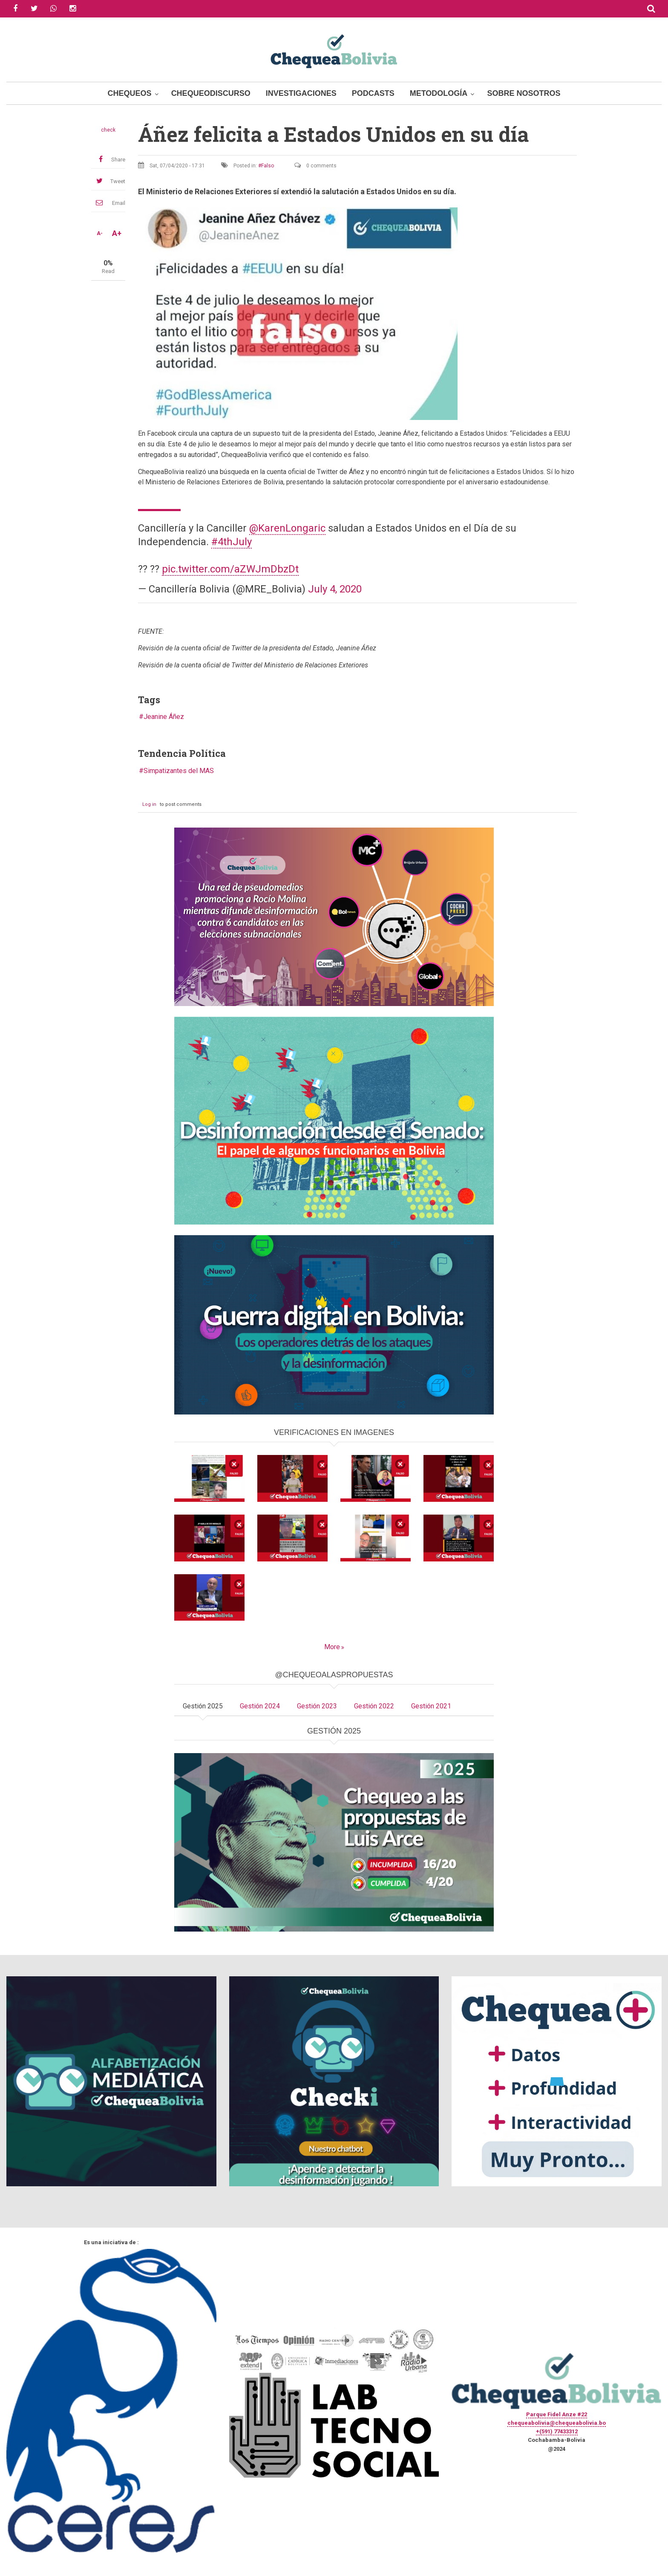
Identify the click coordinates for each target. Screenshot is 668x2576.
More (332, 1647)
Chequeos (130, 93)
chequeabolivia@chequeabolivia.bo (556, 2423)
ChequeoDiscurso (210, 93)
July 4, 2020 (335, 589)
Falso (267, 166)
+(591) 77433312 (557, 2431)
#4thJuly (231, 542)
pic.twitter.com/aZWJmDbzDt (230, 569)
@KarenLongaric (287, 528)
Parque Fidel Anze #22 (556, 2414)
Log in (149, 804)
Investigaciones (301, 93)
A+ (116, 233)
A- (100, 233)
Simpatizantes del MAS (179, 771)
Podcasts (373, 93)
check (108, 130)
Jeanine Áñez (164, 717)
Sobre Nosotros (523, 93)
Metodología (439, 93)
